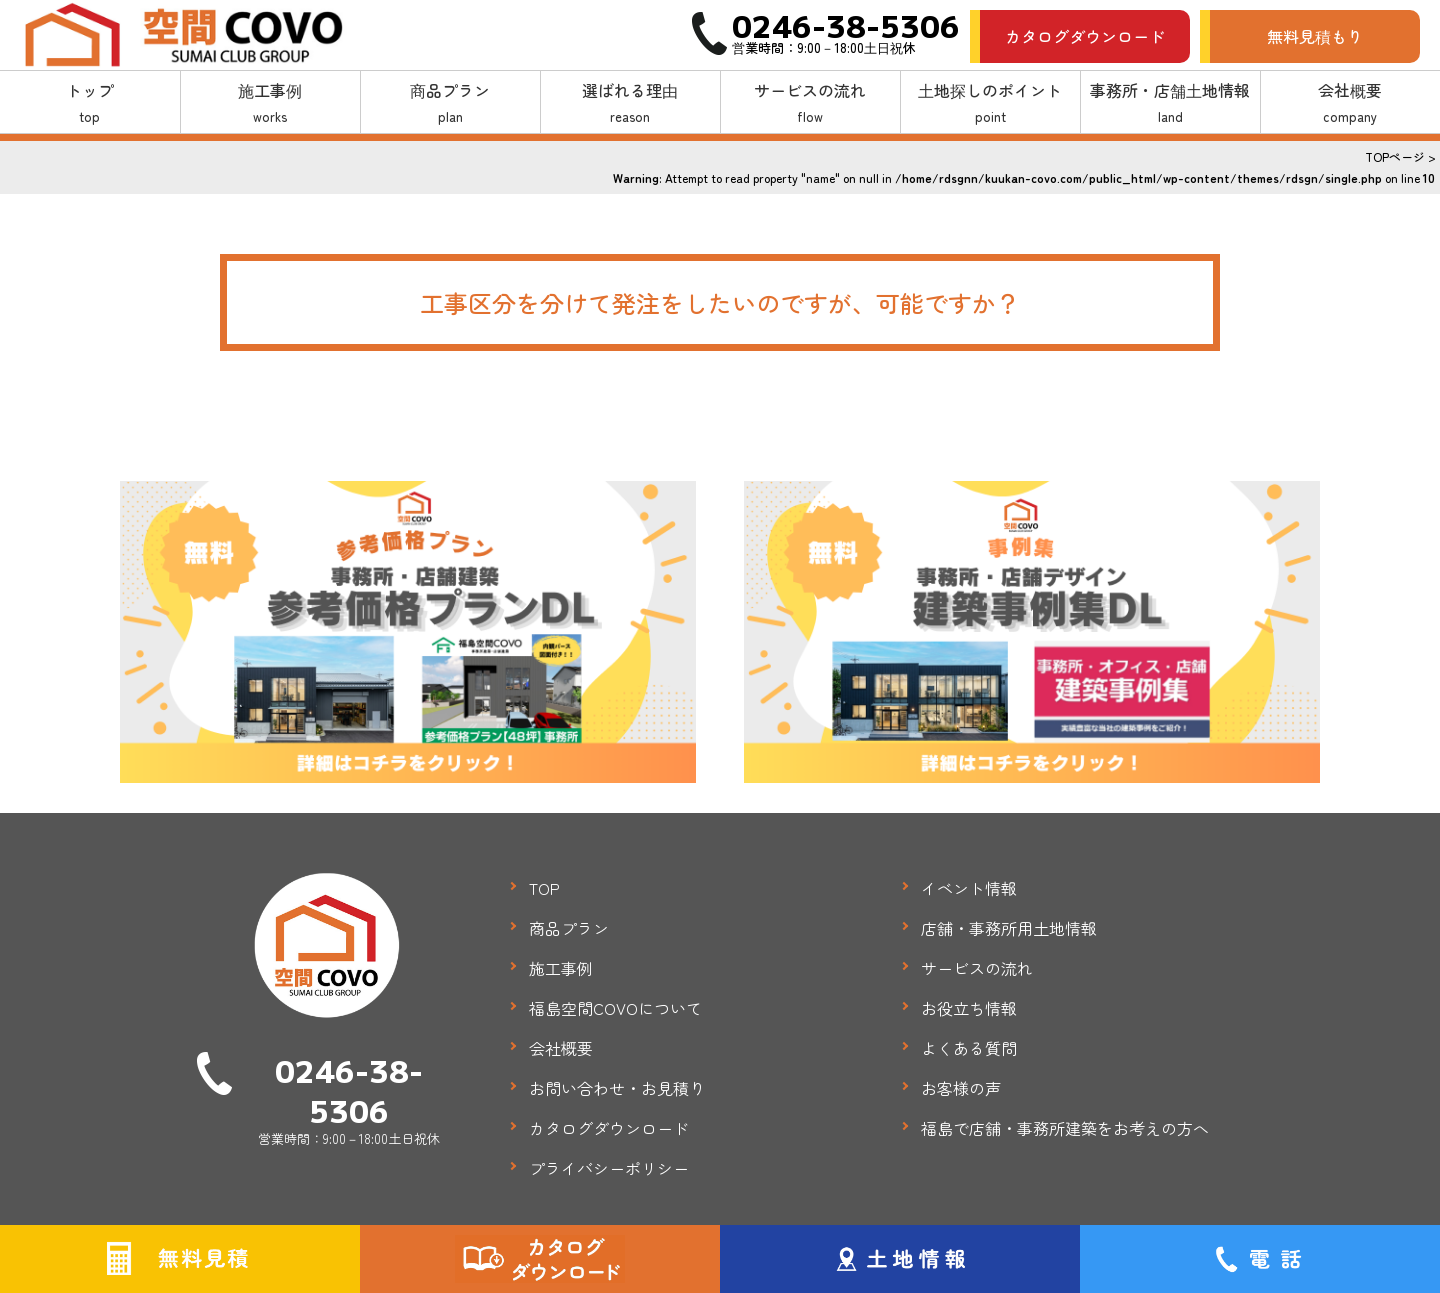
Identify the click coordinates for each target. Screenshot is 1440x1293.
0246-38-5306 (349, 1090)
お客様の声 (961, 1088)
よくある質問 (969, 1048)
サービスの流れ (810, 103)
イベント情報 (969, 888)
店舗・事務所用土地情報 (1009, 928)
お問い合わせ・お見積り (617, 1088)
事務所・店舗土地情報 (1170, 103)
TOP (544, 888)
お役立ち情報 (969, 1008)
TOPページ (1395, 156)
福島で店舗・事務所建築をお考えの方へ (1065, 1128)
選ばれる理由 (630, 103)
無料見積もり (1315, 36)
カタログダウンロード (1085, 36)
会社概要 (1350, 103)
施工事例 (270, 103)
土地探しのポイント (990, 103)
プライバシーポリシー (609, 1168)
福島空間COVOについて (615, 1008)
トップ (90, 103)
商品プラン (450, 103)
